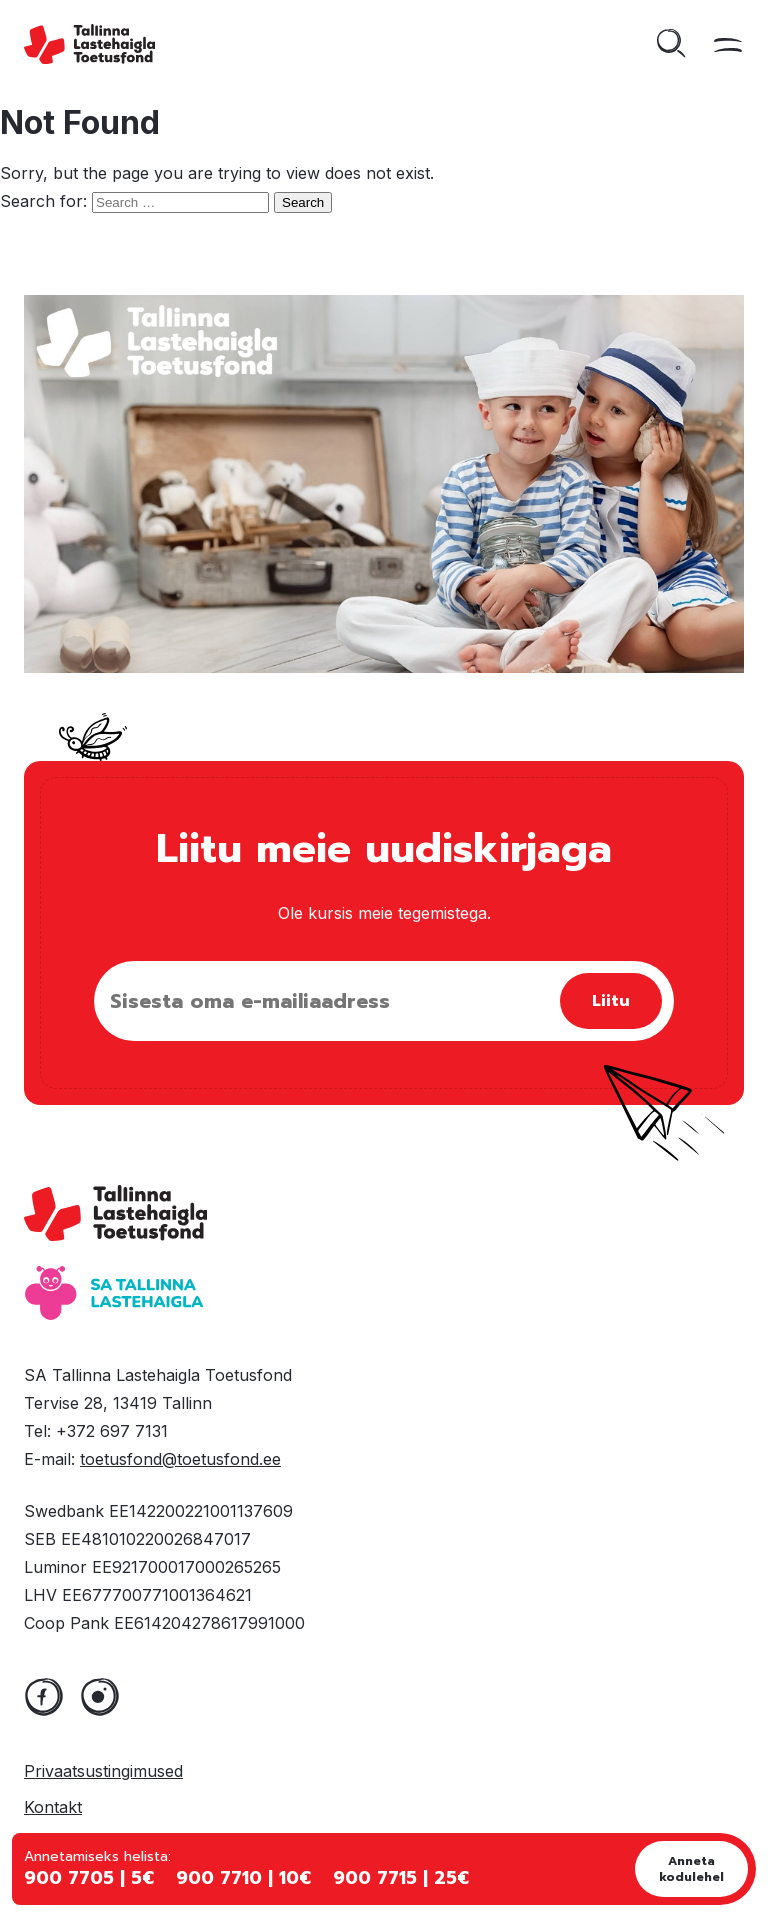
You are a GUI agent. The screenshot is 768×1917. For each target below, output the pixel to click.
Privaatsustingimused (103, 1771)
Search (303, 202)
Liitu (611, 1001)
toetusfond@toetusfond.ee (180, 1459)
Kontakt (53, 1807)
